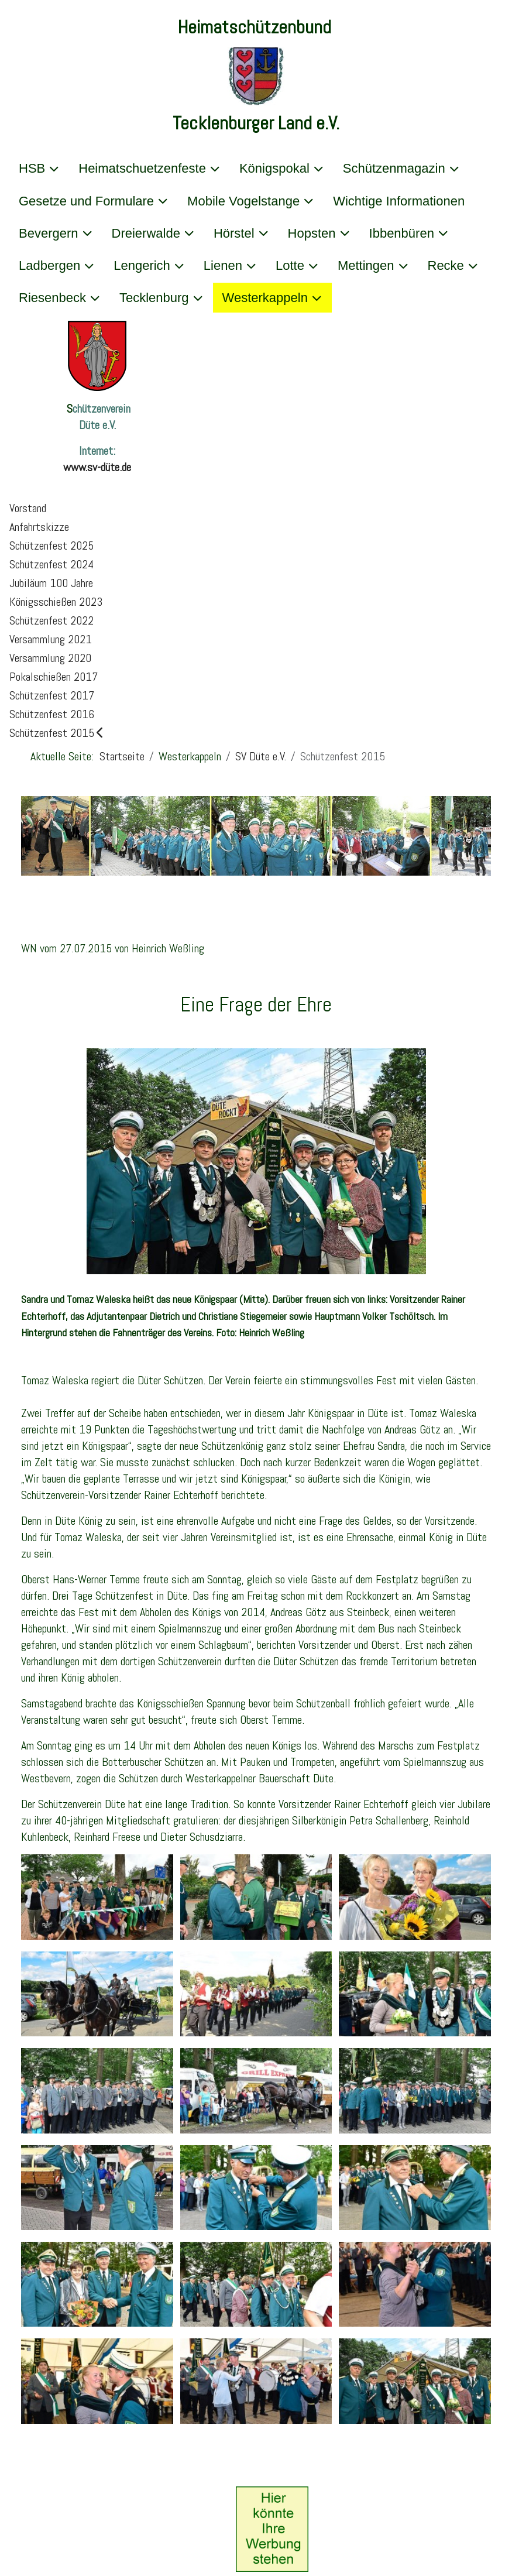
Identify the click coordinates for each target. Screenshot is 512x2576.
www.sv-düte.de (97, 467)
